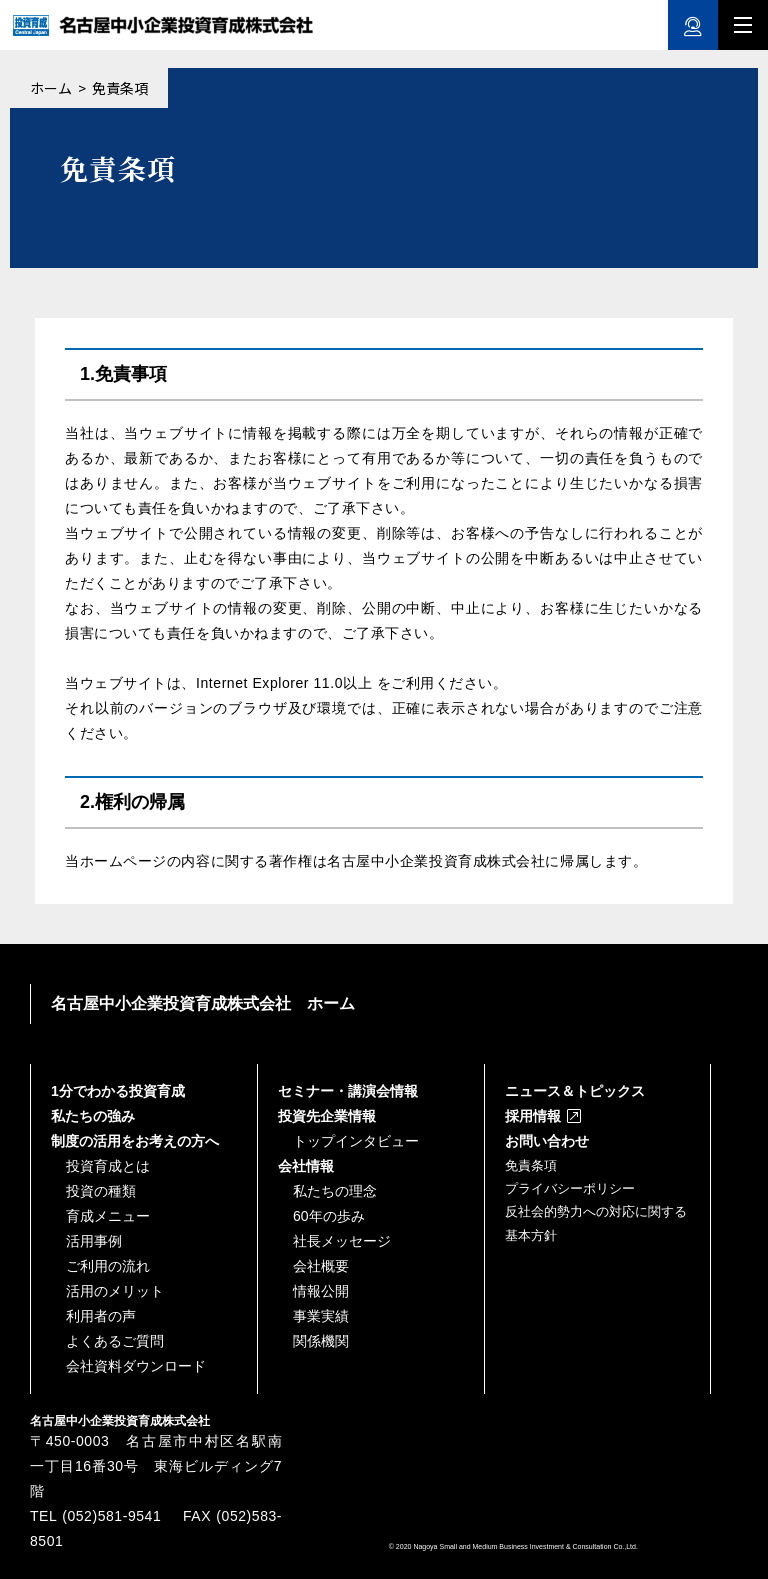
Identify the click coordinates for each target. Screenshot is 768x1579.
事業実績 (321, 1316)
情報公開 (321, 1291)
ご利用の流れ (108, 1266)
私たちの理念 (335, 1191)
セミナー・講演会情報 (348, 1091)
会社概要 (321, 1266)
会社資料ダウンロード (136, 1366)
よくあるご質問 (115, 1341)
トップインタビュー (356, 1141)
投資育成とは (108, 1166)
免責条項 (531, 1165)
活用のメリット (115, 1291)
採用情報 (533, 1116)
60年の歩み (329, 1216)
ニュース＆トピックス (575, 1091)
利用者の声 (101, 1316)
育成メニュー (108, 1216)
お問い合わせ (547, 1141)
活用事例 (94, 1241)
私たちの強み (93, 1116)
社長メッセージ (342, 1241)
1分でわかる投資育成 (118, 1091)
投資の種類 (101, 1191)
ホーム (51, 88)
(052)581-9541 (111, 1516)
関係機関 (321, 1341)
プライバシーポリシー (570, 1188)
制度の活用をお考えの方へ (135, 1141)
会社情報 (306, 1166)
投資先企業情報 (327, 1116)
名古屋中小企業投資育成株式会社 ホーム (203, 1003)
